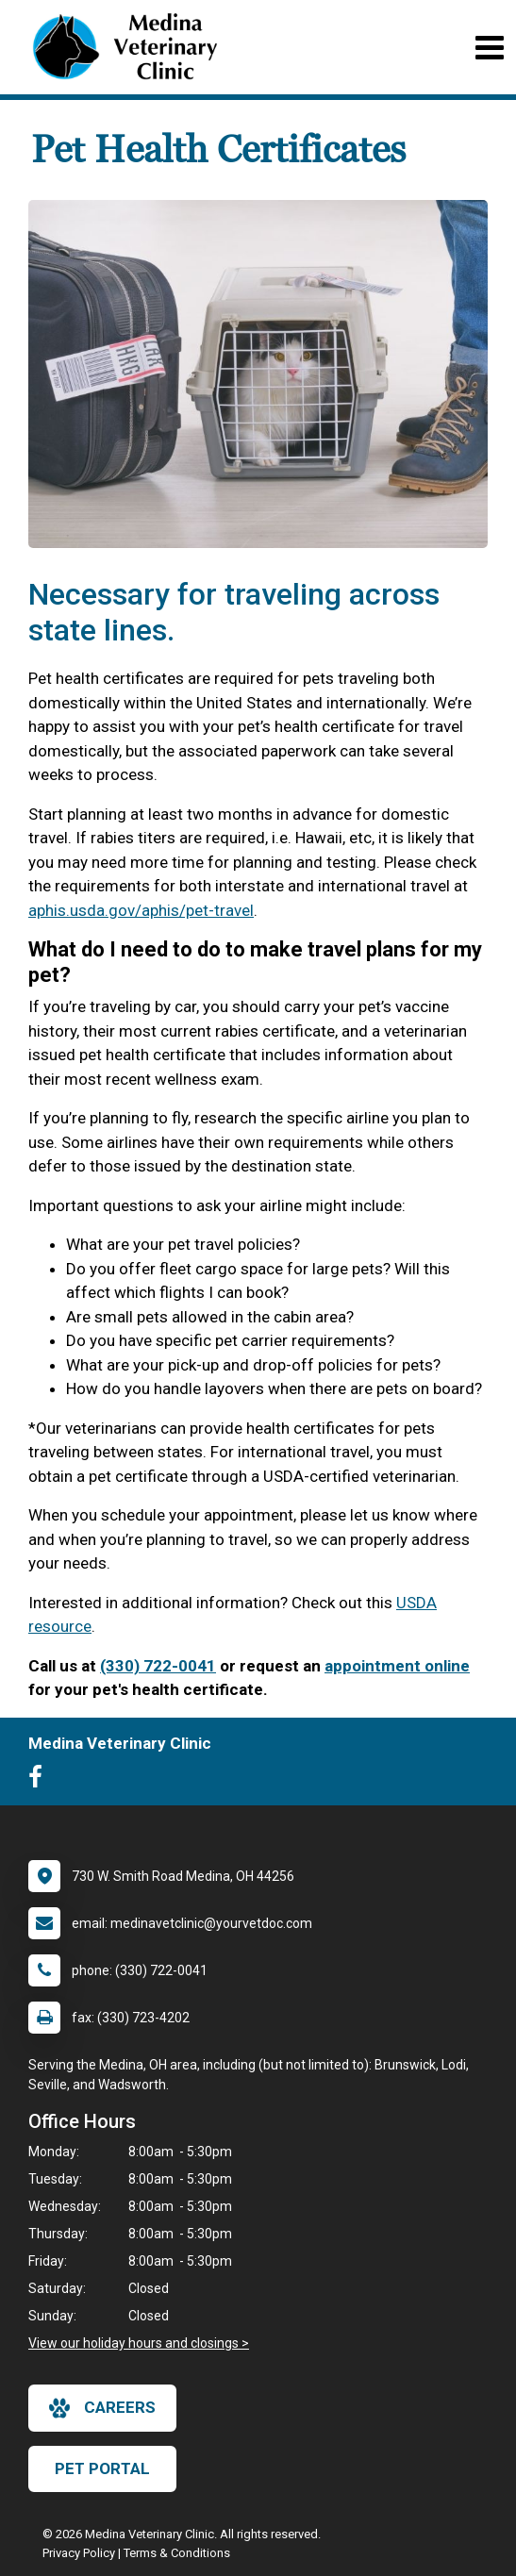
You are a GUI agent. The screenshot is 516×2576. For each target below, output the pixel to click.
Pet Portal (102, 2468)
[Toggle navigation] (489, 47)
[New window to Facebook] (40, 1780)
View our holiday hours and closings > (138, 2343)
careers (102, 2408)
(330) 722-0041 (158, 1665)
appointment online (397, 1665)
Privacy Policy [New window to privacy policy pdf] (78, 2553)
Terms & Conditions (177, 2553)
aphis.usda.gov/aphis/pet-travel (141, 910)
